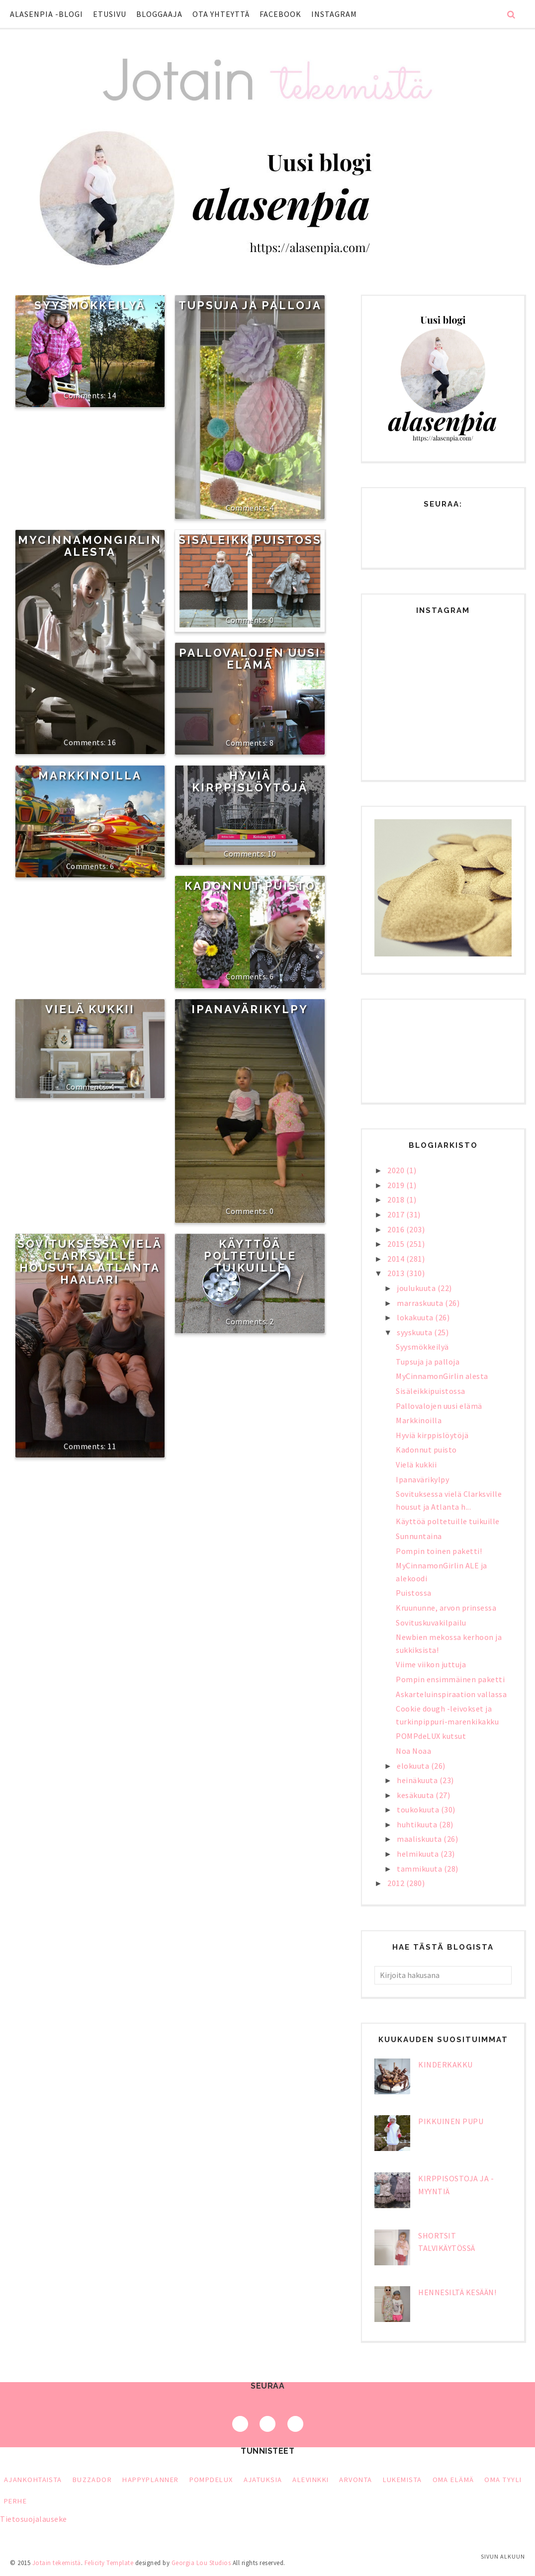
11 (111, 1446)
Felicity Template (109, 2563)
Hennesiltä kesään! (457, 2292)
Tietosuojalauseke (33, 2519)
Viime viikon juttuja (431, 1664)
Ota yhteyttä (221, 14)
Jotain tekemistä (56, 2563)
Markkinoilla (90, 775)
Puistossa (414, 1593)
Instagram (334, 14)
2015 (396, 1244)
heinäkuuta (418, 1780)
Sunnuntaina (419, 1536)
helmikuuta (419, 1854)
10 (272, 854)
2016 (396, 1229)
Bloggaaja (159, 14)
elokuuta (414, 1766)
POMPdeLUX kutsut (431, 1736)
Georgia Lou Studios (201, 2563)
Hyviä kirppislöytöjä (250, 781)
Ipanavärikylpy (249, 1009)
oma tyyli (503, 2479)
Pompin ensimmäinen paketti (450, 1679)
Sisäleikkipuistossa (250, 545)
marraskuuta (421, 1303)
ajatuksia (263, 2479)
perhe (15, 2500)
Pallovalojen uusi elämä (250, 658)
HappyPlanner (150, 2479)
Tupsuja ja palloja (250, 305)
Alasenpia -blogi (46, 14)
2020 (396, 1170)
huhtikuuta (418, 1824)
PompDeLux (211, 2479)
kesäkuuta (416, 1795)
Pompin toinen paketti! (439, 1551)
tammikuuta (420, 1869)
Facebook (280, 14)
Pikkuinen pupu (450, 2121)
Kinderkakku (445, 2064)
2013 (396, 1273)
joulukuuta (417, 1288)
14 (111, 395)
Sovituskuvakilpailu (431, 1623)
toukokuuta (419, 1809)
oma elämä (453, 2479)
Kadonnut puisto (250, 885)
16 (111, 742)
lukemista (402, 2479)
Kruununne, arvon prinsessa (446, 1608)
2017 (396, 1214)
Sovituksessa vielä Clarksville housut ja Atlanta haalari (89, 1261)
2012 (396, 1883)
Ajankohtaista (33, 2479)
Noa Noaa (413, 1751)
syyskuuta (415, 1332)
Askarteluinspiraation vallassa (451, 1694)
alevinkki (310, 2479)
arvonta (355, 2479)
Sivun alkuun (503, 2556)
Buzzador (92, 2479)
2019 (396, 1185)
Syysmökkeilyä (90, 305)
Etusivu (109, 14)
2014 (396, 1259)
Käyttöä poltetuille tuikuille (250, 1255)
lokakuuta (416, 1317)
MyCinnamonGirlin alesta (90, 545)
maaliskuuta (420, 1839)
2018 (396, 1199)
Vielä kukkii (90, 1009)
